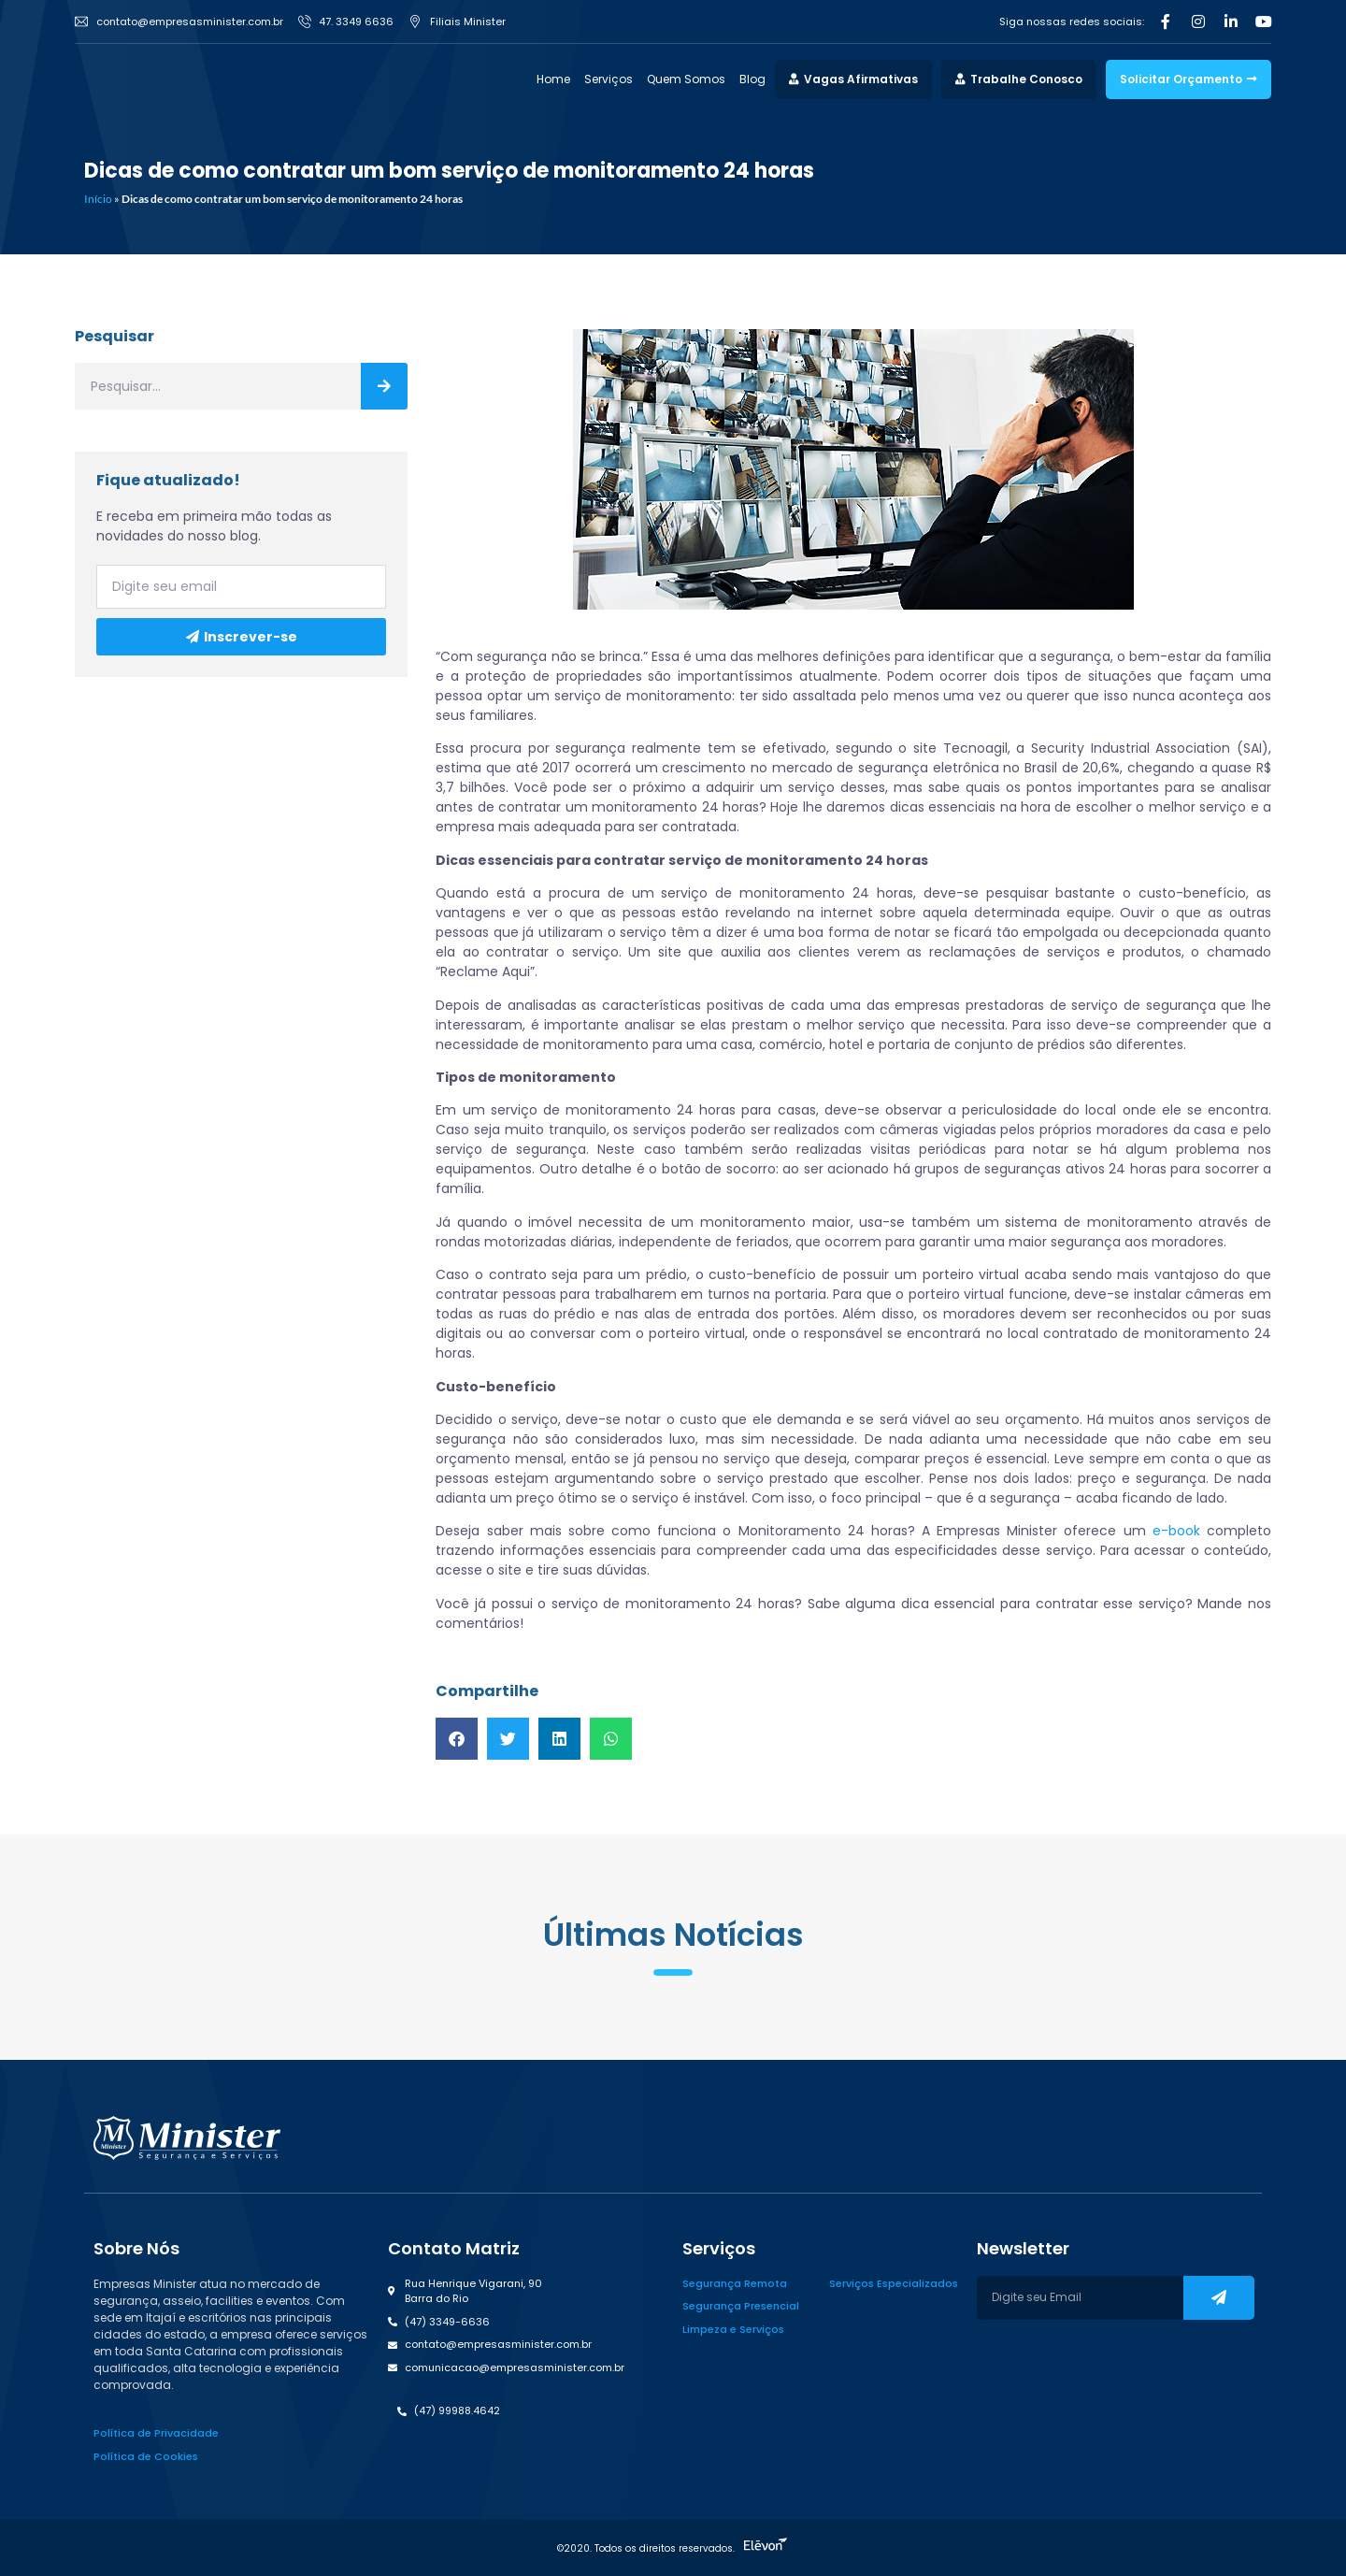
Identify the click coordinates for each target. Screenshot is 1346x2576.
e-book (1176, 1530)
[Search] (384, 386)
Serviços (608, 79)
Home (553, 79)
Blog (752, 79)
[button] (457, 1739)
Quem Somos (686, 79)
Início (98, 199)
